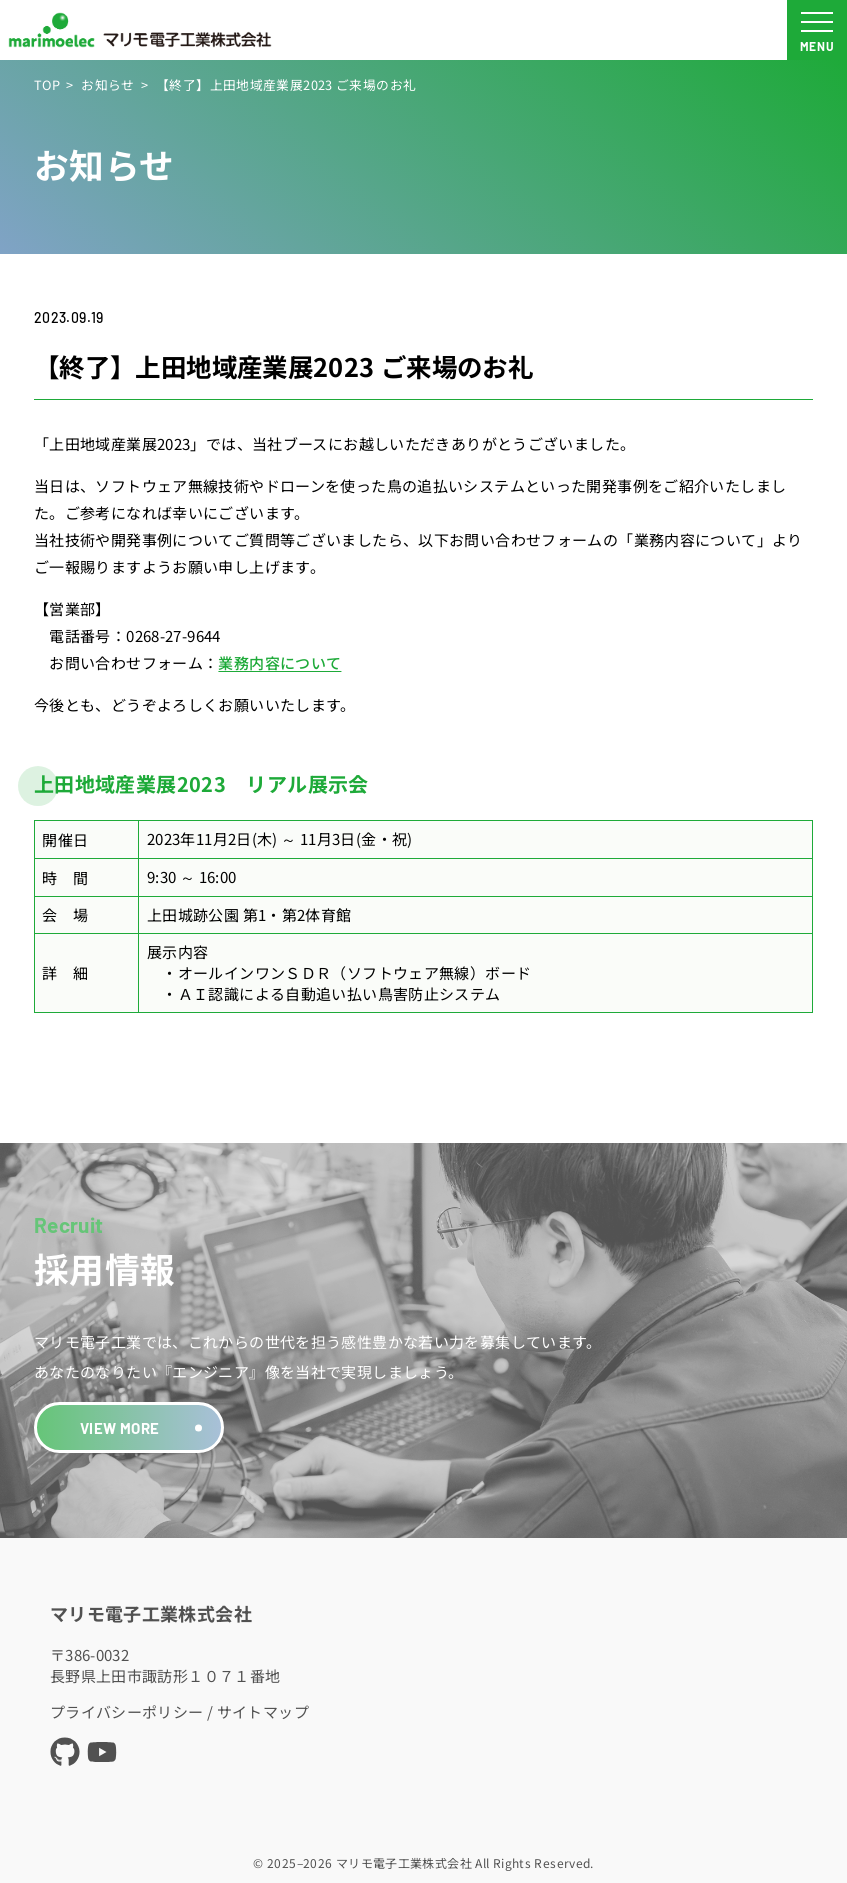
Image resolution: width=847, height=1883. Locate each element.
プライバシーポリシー (127, 1711)
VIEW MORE (119, 1428)
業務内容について (279, 662)
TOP (47, 84)
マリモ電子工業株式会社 (151, 1613)
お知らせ (108, 84)
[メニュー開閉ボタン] (817, 30)
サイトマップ (263, 1711)
